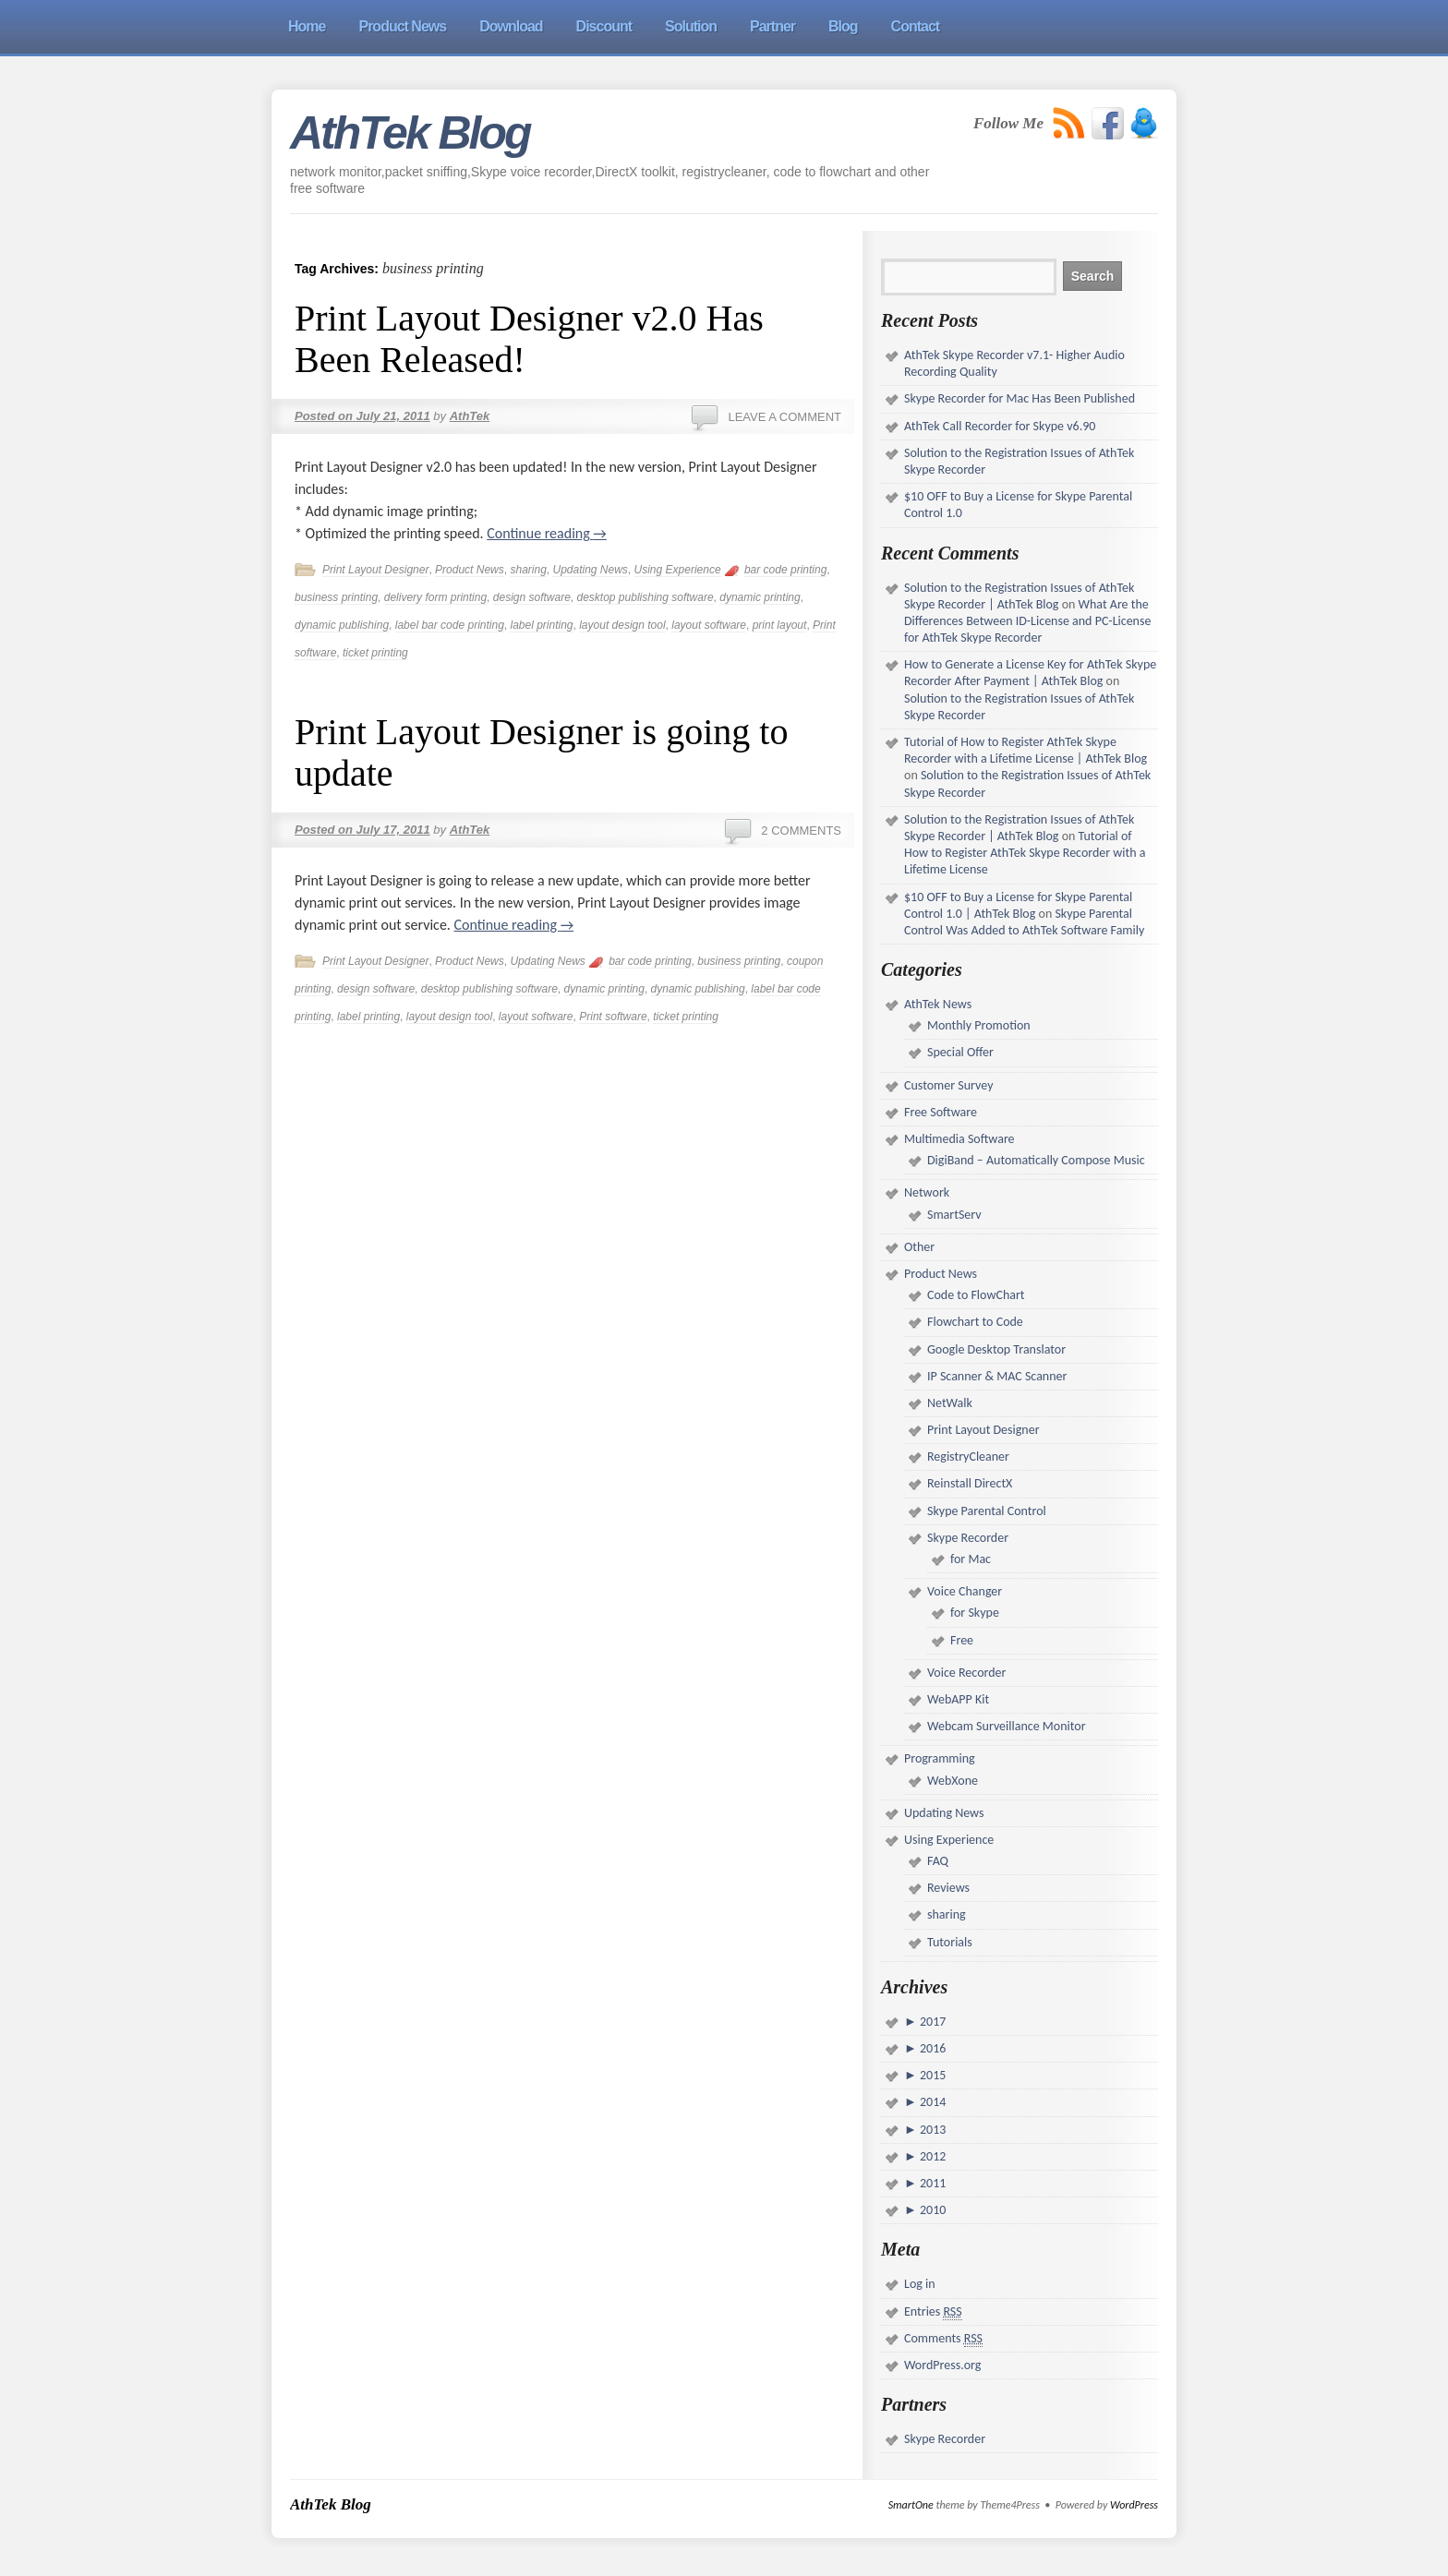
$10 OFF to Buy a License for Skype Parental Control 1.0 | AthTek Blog (1018, 905)
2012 (932, 2156)
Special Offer (960, 1052)
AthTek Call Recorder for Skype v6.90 (999, 426)
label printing (541, 625)
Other (919, 1247)
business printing (336, 597)
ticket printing (375, 652)
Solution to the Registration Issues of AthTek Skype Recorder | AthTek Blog (1019, 596)
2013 (932, 2129)
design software (532, 597)
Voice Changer (964, 1591)
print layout (780, 625)
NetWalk (949, 1403)
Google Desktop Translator (996, 1349)
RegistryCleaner (968, 1456)
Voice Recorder (966, 1672)
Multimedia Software (959, 1139)
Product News (469, 569)
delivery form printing (435, 597)
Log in (919, 2284)
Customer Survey (948, 1085)
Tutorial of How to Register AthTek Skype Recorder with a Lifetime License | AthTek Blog (1025, 750)
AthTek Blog (410, 133)
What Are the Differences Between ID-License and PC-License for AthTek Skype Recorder (1027, 620)
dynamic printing (759, 597)
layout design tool (622, 625)
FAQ (937, 1861)
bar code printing (785, 569)
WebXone (952, 1780)
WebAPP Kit (958, 1699)
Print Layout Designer (375, 569)
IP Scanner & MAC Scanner (997, 1376)
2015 (932, 2075)
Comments (943, 2338)
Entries (933, 2312)
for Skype (974, 1612)
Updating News (589, 569)
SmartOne (911, 2504)
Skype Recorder (967, 1538)
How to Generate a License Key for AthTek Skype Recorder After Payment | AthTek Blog (1030, 672)
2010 (932, 2210)
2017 (932, 2021)
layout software (708, 625)
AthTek (470, 416)
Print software (612, 1016)
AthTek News (937, 1004)
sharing (528, 569)
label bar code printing (449, 625)
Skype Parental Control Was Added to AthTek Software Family (1024, 922)
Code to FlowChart (976, 1295)
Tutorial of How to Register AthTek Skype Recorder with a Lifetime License (1025, 852)
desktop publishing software (645, 597)
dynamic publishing (342, 625)
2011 (932, 2183)
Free (961, 1640)
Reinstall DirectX (969, 1483)
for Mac (970, 1559)
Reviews (948, 1888)
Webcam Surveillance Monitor (1006, 1726)
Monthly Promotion (979, 1025)
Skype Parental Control (986, 1511)
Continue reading (547, 533)
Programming (939, 1758)
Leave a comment (784, 417)
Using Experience (677, 569)
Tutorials (949, 1942)
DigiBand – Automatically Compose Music (1036, 1160)
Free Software (940, 1112)
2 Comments (801, 830)
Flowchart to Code (975, 1322)
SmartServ (954, 1214)
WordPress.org (942, 2365)
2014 (932, 2102)
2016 (932, 2048)
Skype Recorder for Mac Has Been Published (1019, 398)
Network (926, 1192)
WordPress (1134, 2504)
